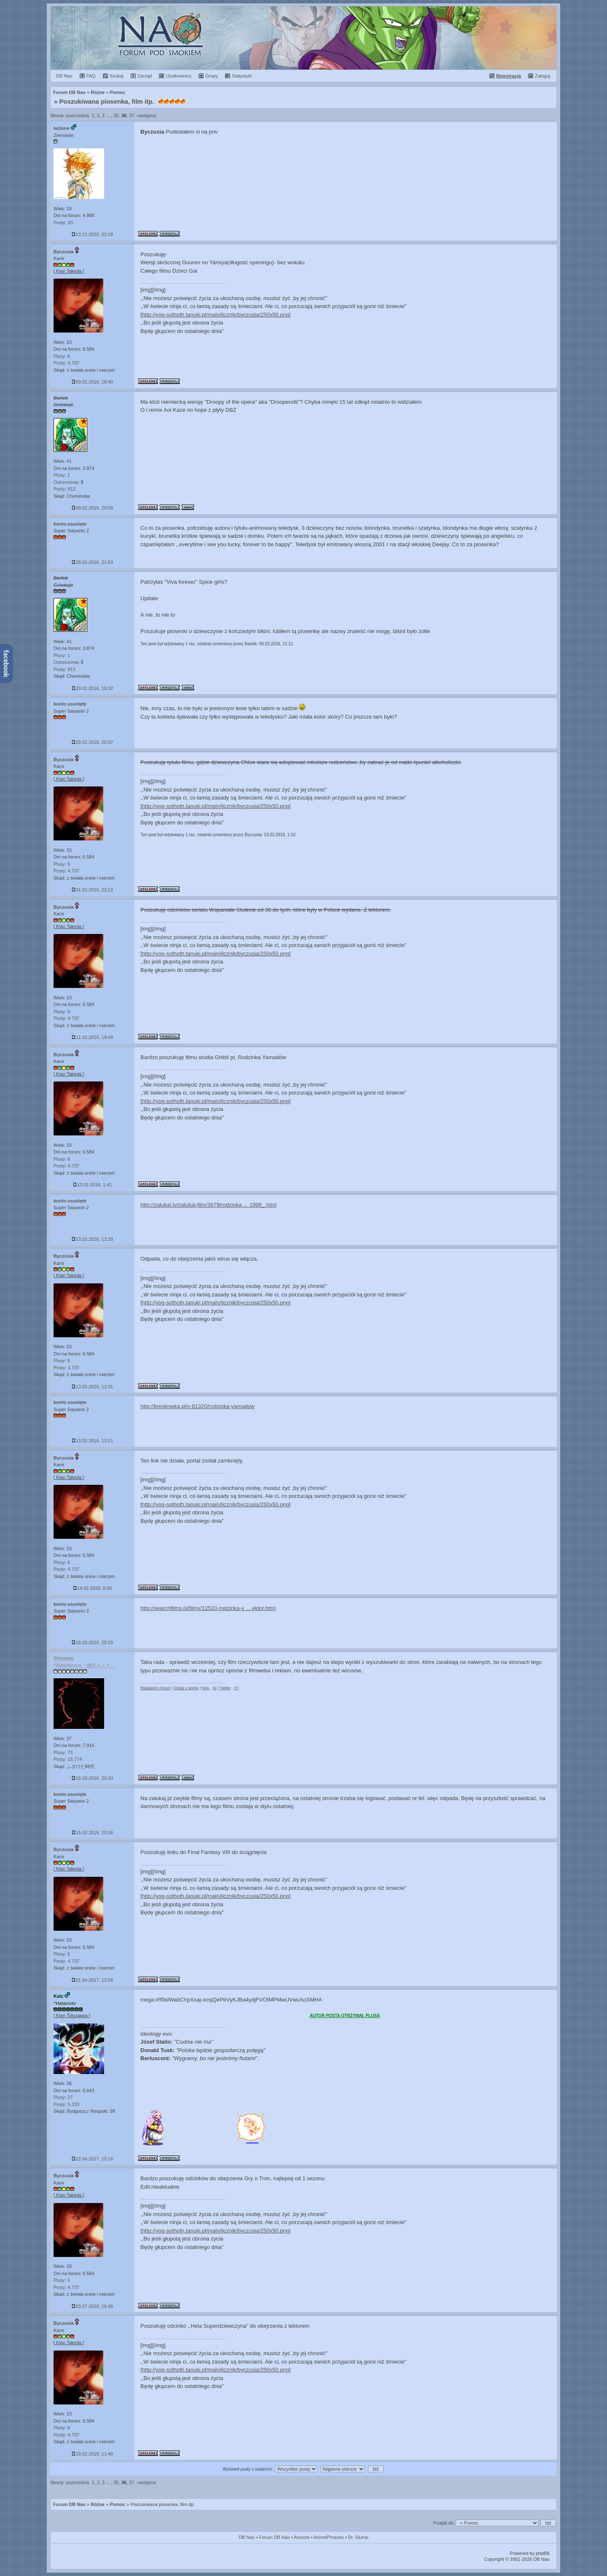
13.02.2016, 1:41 (92, 1184)
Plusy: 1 (62, 475)
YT (236, 1688)
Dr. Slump (358, 2537)
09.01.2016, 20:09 (92, 507)
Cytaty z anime (186, 1688)
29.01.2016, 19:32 (92, 688)
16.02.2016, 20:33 (92, 1778)
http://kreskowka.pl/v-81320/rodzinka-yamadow (197, 1406)
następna (146, 115)
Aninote (301, 2537)
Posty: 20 (63, 222)
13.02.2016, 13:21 (92, 1440)
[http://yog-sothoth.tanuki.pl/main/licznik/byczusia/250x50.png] (215, 314)
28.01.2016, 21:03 (92, 562)
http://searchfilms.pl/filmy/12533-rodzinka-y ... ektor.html (208, 1608)
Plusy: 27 (63, 2097)
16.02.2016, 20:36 (92, 1832)
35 (116, 115)
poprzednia (77, 115)
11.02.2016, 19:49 (92, 1037)
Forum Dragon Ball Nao (303, 38)
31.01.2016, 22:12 (92, 889)
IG (214, 1688)
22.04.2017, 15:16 (92, 2158)
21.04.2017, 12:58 (92, 1980)
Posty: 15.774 (68, 1759)
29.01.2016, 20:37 (92, 742)
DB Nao (247, 2537)
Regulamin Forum (155, 1688)
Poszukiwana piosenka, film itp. (106, 101)
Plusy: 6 (62, 356)
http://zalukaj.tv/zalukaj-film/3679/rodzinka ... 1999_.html (208, 1205)
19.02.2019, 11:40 (92, 2453)
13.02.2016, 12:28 (92, 1239)
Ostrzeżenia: (68, 482)
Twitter (225, 1688)
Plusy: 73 (63, 1752)
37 (131, 115)
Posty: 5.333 (66, 2104)
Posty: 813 (64, 488)
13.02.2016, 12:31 (92, 1386)
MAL (205, 1688)
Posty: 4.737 (66, 362)
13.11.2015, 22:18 (92, 234)
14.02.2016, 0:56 (92, 1588)
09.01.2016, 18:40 (92, 381)
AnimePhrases (329, 2537)
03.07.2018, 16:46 (92, 2306)
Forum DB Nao (69, 2504)
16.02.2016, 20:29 (92, 1642)
